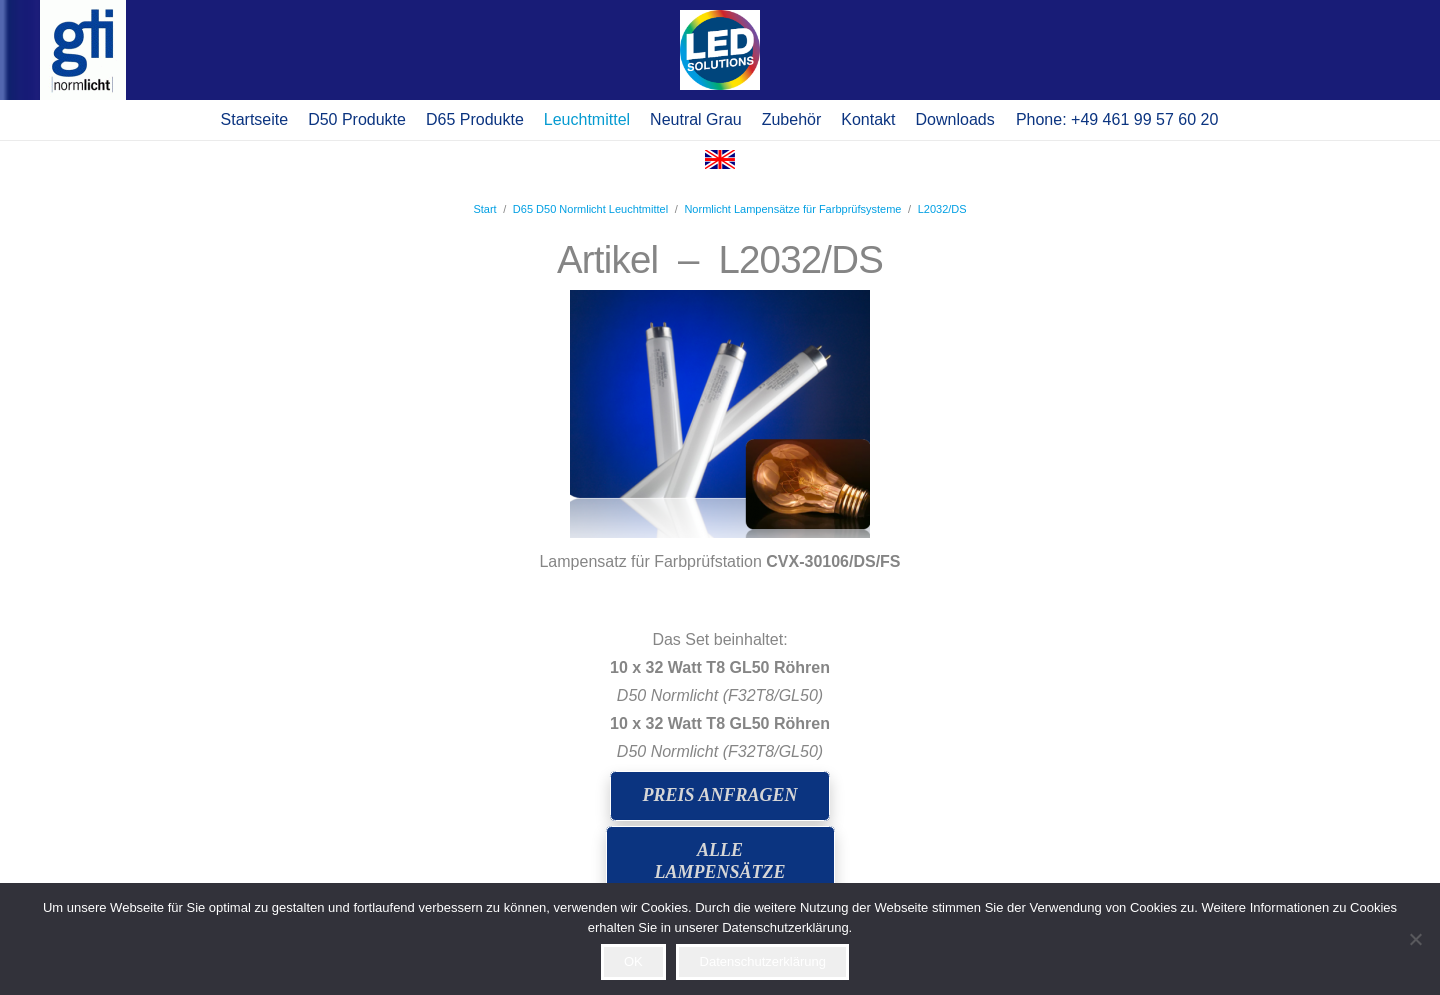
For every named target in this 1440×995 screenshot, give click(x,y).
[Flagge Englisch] (720, 164)
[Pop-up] (720, 50)
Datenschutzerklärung (763, 961)
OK (633, 961)
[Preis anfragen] (720, 796)
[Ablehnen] (1415, 939)
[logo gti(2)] (83, 50)
